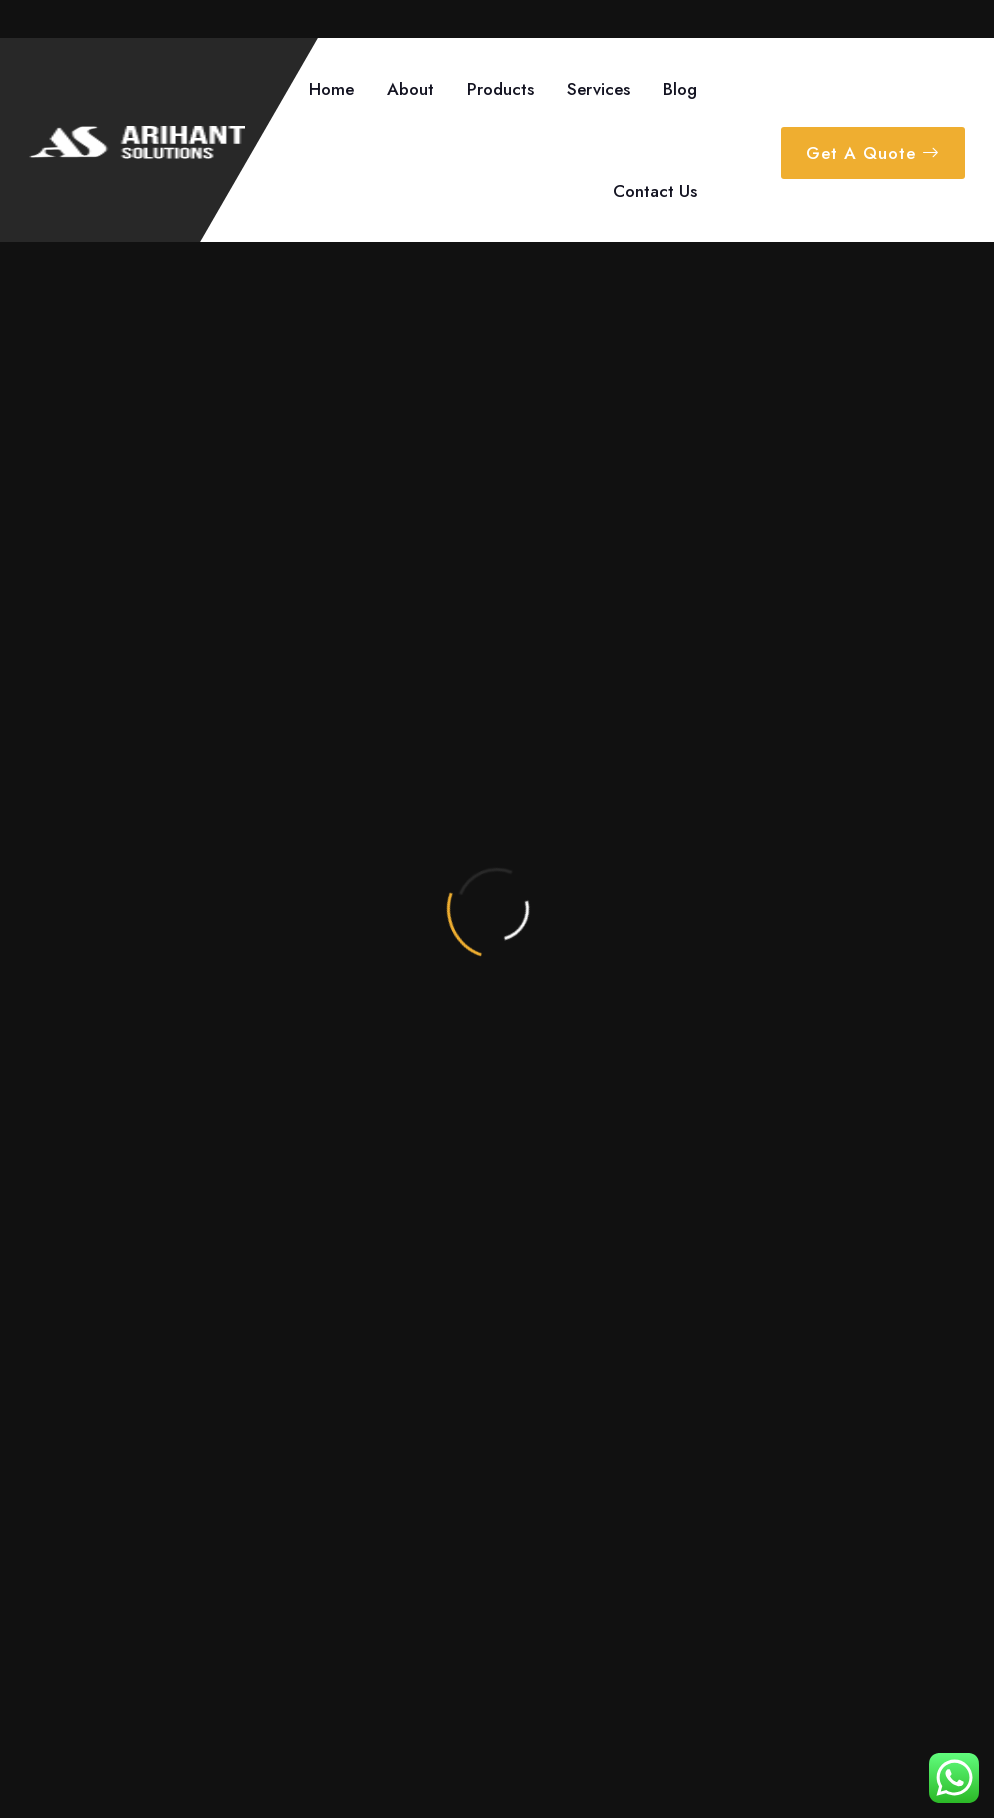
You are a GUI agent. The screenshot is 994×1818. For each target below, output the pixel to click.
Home (331, 89)
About (410, 89)
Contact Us (655, 191)
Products (500, 89)
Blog (680, 89)
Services (598, 89)
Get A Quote (873, 153)
